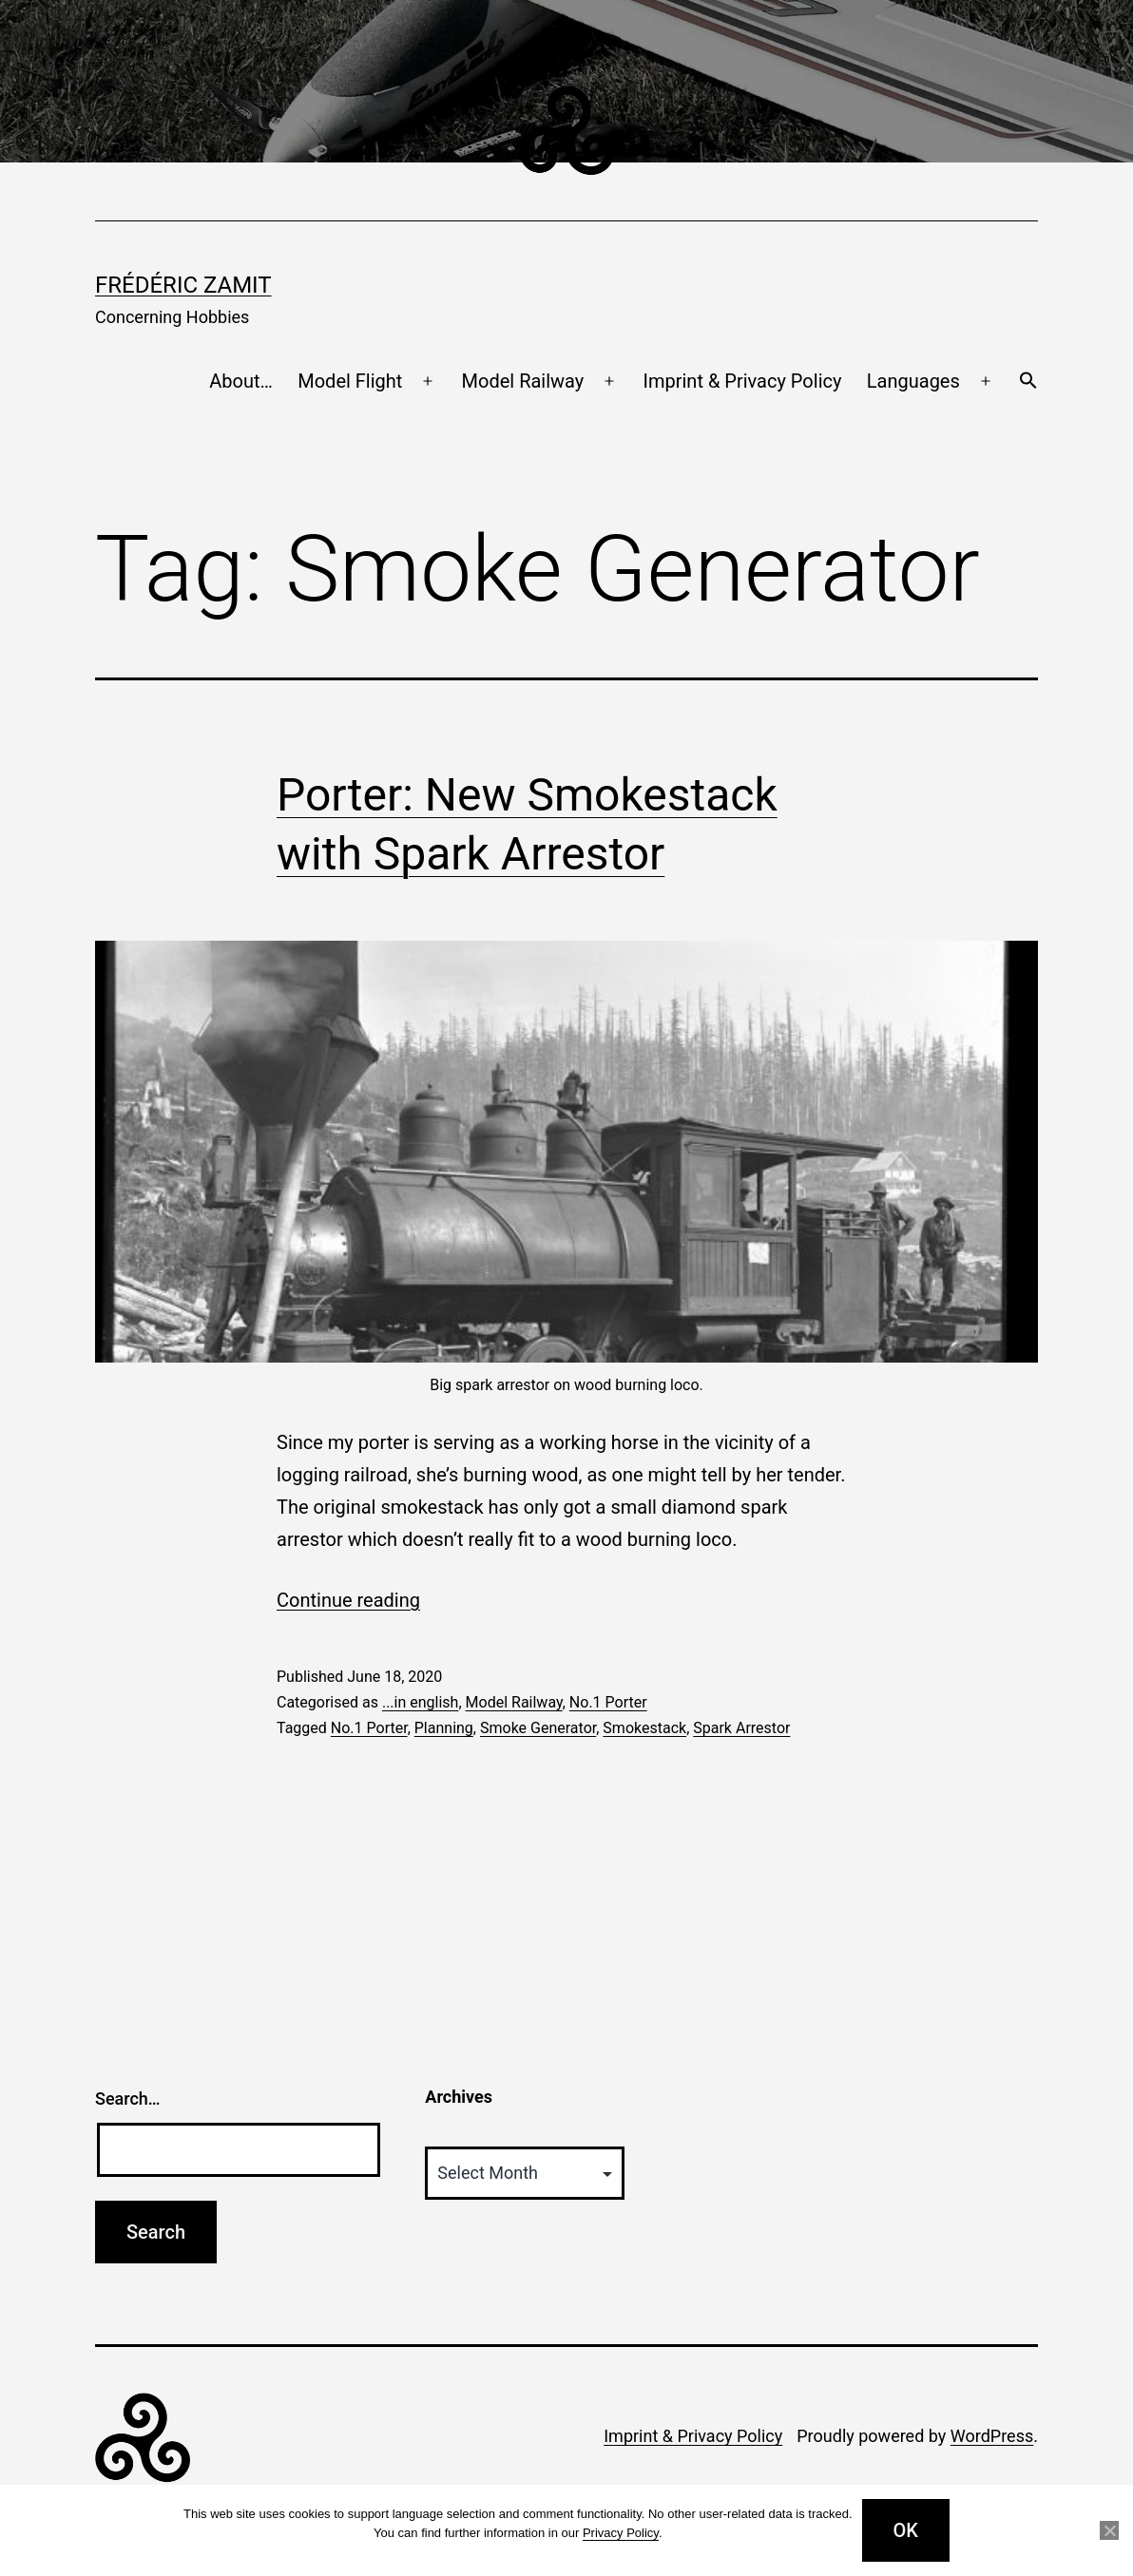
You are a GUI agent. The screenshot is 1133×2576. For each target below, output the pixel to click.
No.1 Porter (608, 1702)
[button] (1028, 382)
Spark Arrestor (741, 1728)
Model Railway (523, 381)
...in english (420, 1702)
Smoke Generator (538, 1728)
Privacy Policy (621, 2533)
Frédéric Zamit (183, 285)
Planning (443, 1728)
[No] (1109, 2530)
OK (905, 2530)
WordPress (992, 2436)
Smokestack (644, 1728)
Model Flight (350, 381)
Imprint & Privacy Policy (742, 381)
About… (241, 381)
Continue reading (348, 1600)
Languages (913, 381)
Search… (128, 2099)
